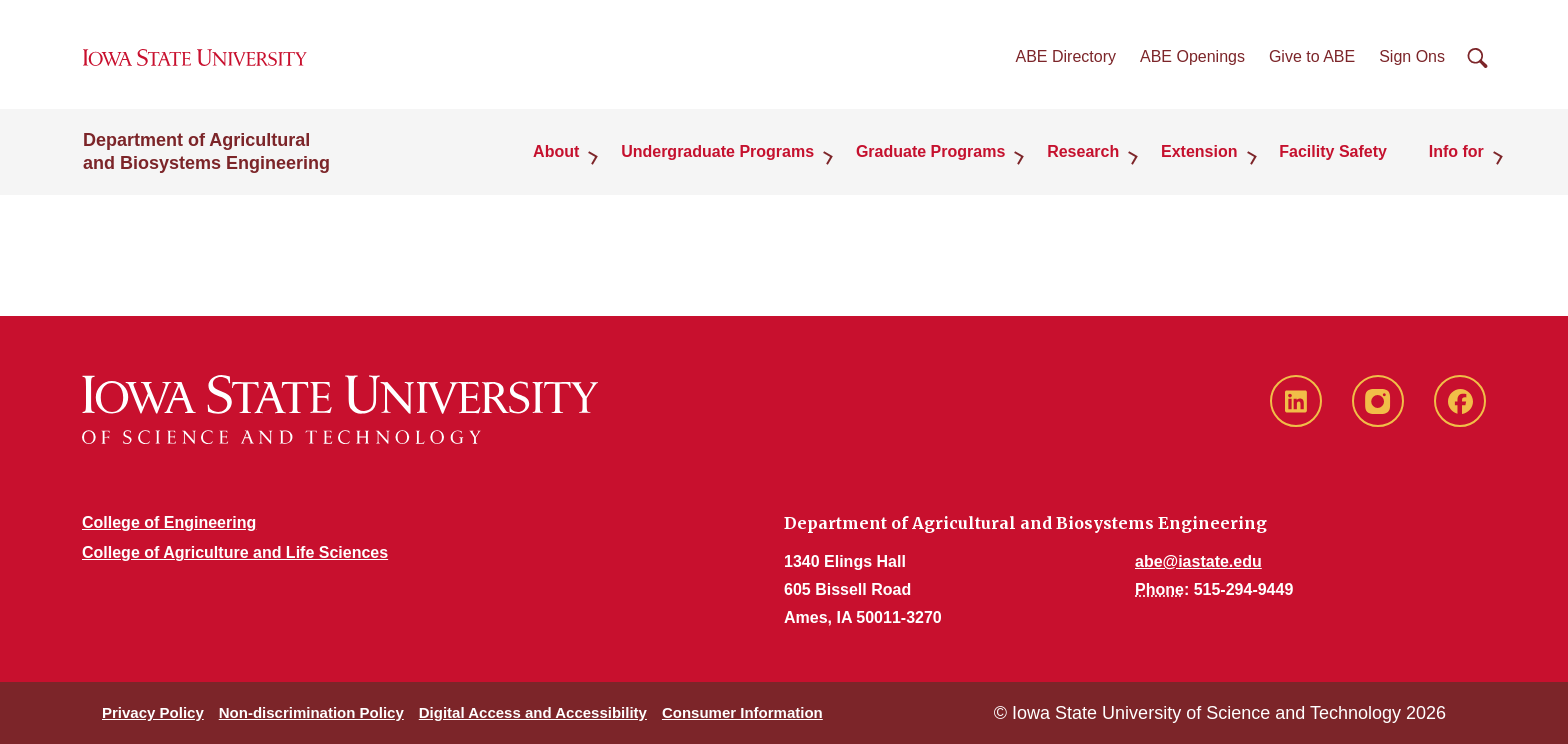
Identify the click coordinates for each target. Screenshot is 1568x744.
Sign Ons (1412, 58)
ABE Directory (1066, 58)
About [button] (568, 154)
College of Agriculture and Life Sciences (235, 552)
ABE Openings (1192, 58)
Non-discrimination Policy (311, 712)
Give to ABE (1312, 58)
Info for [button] (1457, 154)
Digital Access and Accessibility (533, 712)
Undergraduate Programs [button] (727, 154)
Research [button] (1090, 154)
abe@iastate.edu (1198, 561)
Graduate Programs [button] (938, 154)
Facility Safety (1336, 154)
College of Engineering (169, 522)
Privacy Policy (153, 712)
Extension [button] (1204, 154)
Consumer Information (742, 712)
